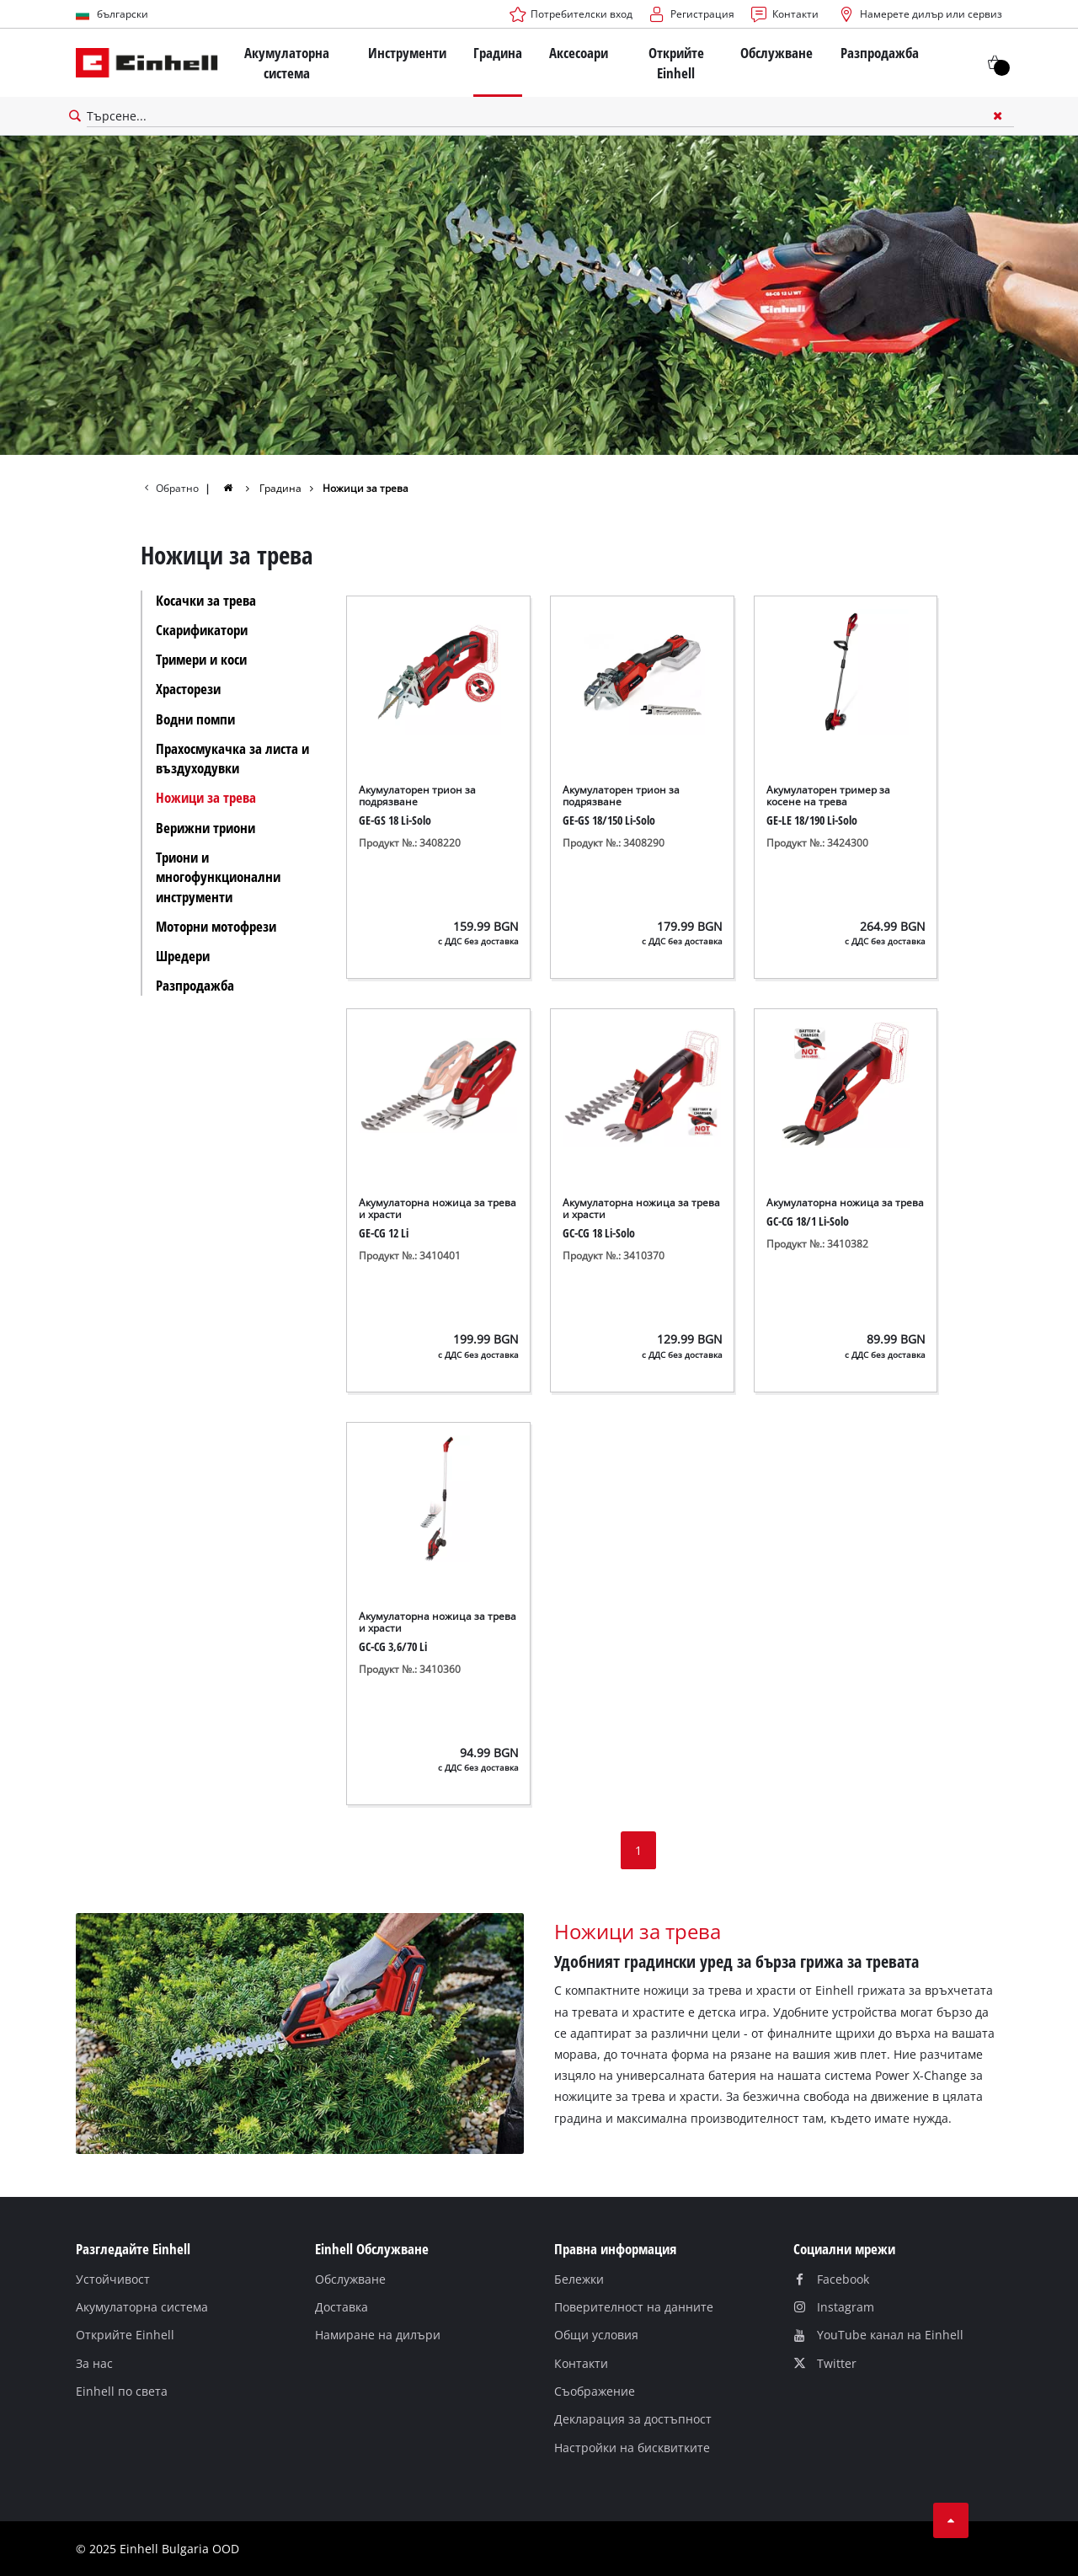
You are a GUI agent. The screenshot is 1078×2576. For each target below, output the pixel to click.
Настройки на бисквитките (632, 2448)
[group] (238, 487)
